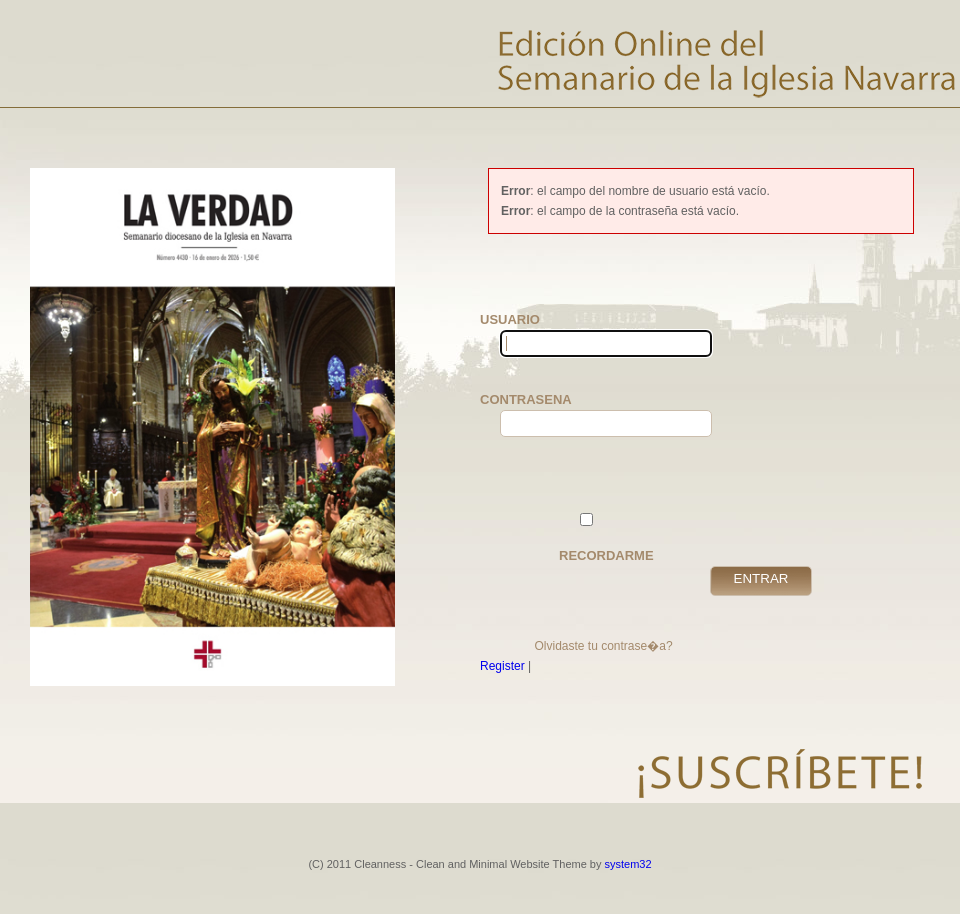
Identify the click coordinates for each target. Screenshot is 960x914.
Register (502, 666)
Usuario (530, 334)
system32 (628, 864)
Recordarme (606, 538)
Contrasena (530, 414)
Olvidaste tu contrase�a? (603, 646)
